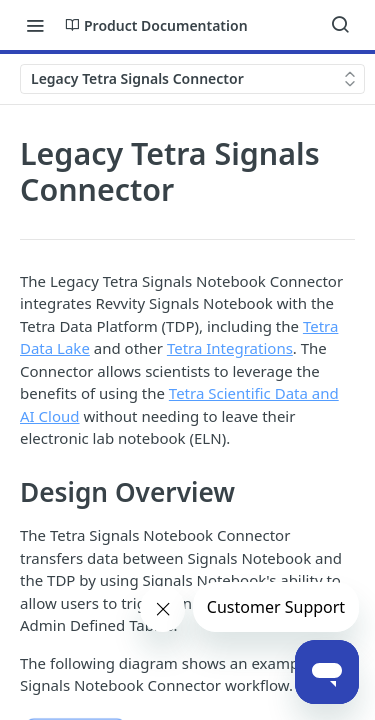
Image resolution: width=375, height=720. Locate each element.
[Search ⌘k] (340, 25)
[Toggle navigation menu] (35, 25)
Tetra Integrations (230, 348)
